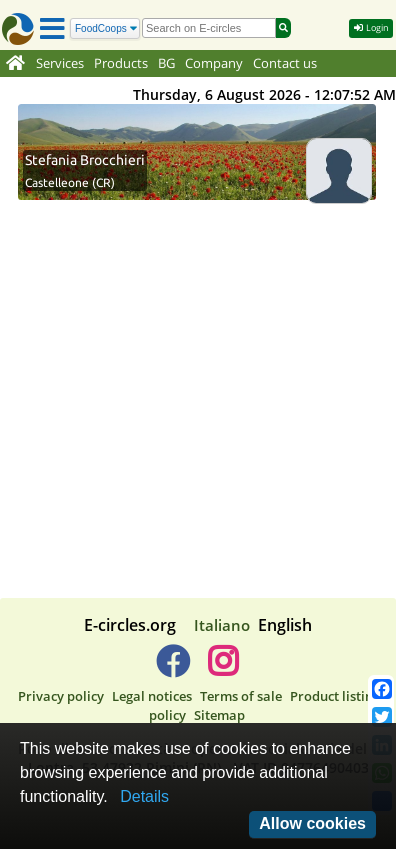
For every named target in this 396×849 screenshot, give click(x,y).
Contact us (285, 63)
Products (121, 63)
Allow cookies (312, 823)
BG (166, 63)
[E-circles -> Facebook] (172, 669)
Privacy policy (61, 696)
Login (371, 27)
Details (144, 796)
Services (60, 63)
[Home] (15, 64)
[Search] (105, 28)
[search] (209, 28)
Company (214, 63)
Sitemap (219, 715)
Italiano (222, 625)
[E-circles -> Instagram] (222, 669)
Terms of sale (241, 696)
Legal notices (152, 696)
